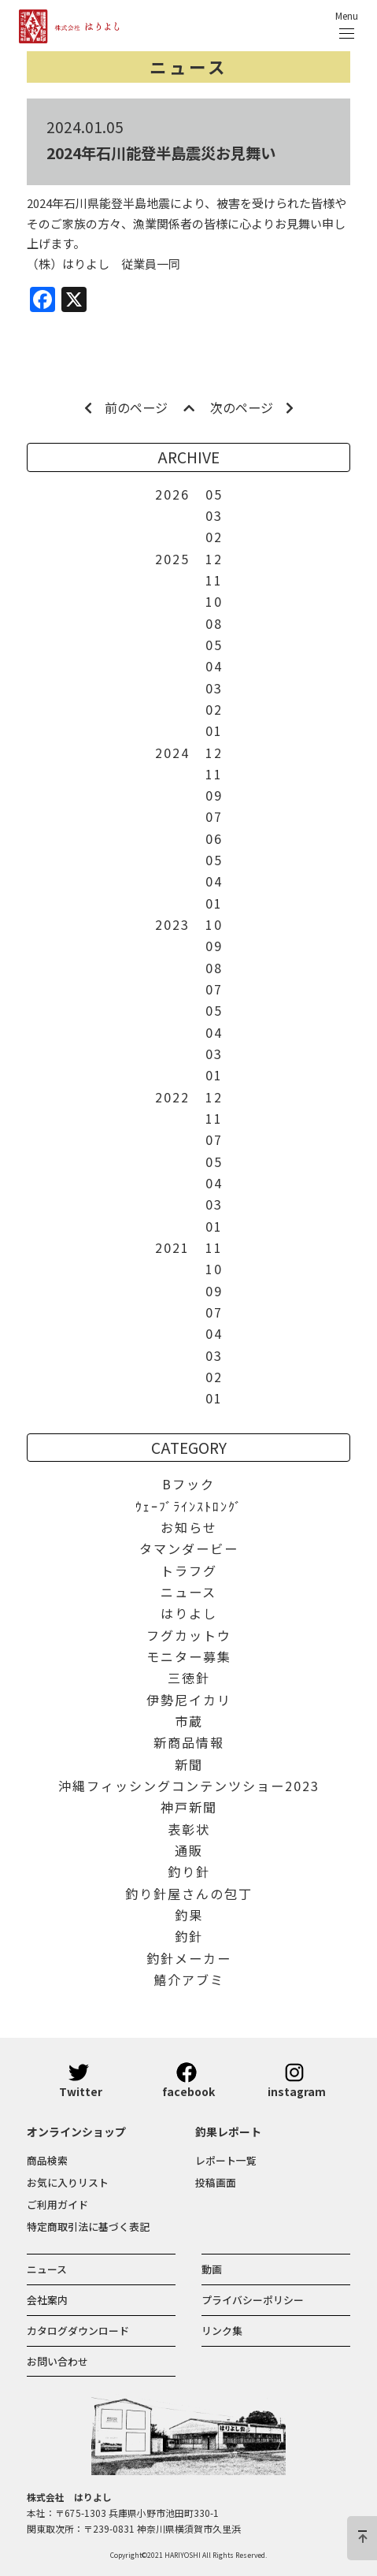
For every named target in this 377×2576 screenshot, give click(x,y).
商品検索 (47, 2160)
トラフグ (189, 1570)
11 (214, 580)
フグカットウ (188, 1635)
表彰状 (189, 1829)
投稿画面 (215, 2182)
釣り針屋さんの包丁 (189, 1893)
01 (214, 730)
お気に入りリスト (68, 2182)
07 (214, 816)
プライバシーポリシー (252, 2299)
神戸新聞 (189, 1806)
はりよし (189, 1613)
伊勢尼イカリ (188, 1699)
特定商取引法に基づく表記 (88, 2226)
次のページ (252, 407)
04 (214, 665)
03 (214, 515)
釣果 (189, 1914)
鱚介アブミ (188, 1979)
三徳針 (189, 1677)
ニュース (188, 67)
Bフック (188, 1483)
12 (214, 558)
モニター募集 (188, 1656)
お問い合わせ (57, 2361)
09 (214, 795)
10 (214, 601)
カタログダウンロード (78, 2330)
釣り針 (189, 1871)
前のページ (126, 407)
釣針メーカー (188, 1958)
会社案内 (47, 2299)
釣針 (189, 1936)
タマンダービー (188, 1548)
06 (214, 838)
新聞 (189, 1764)
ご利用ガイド (57, 2204)
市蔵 (189, 1721)
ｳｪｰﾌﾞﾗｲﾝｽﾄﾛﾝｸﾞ (188, 1505)
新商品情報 (188, 1742)
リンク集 (221, 2330)
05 (214, 494)
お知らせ (189, 1527)
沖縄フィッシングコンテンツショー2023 (189, 1785)
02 (214, 536)
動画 (211, 2269)
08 (214, 623)
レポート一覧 (226, 2160)
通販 (189, 1850)
